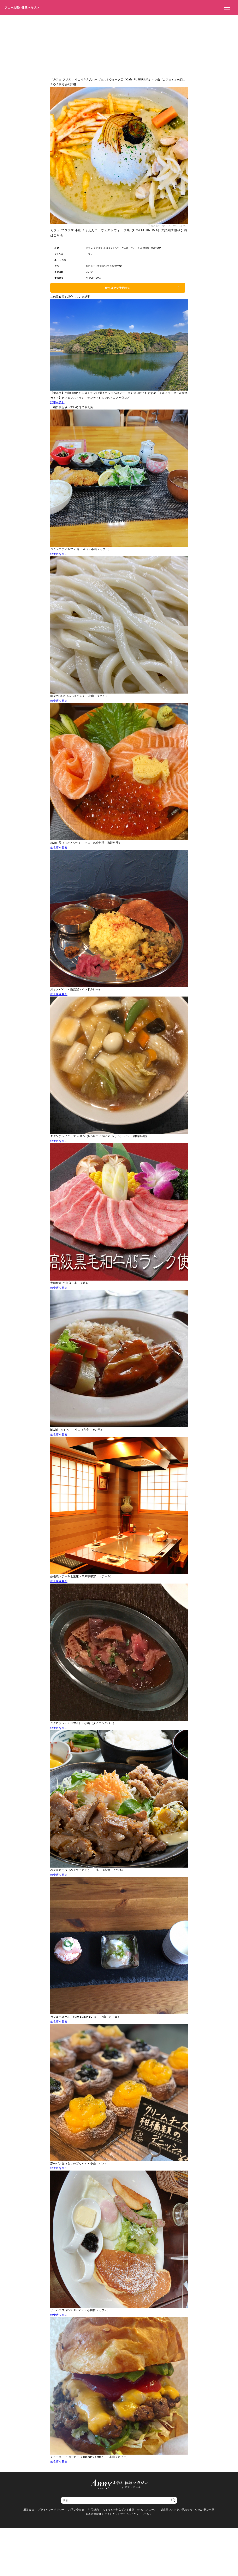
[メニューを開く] (226, 8)
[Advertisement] (119, 44)
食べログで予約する (117, 287)
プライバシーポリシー (51, 2509)
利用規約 (93, 2509)
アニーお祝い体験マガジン (22, 7)
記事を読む (57, 402)
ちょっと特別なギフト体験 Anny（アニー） (130, 2509)
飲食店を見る (58, 553)
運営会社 (28, 2509)
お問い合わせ (76, 2509)
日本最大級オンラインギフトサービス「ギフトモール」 (119, 2513)
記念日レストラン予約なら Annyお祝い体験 (188, 2509)
